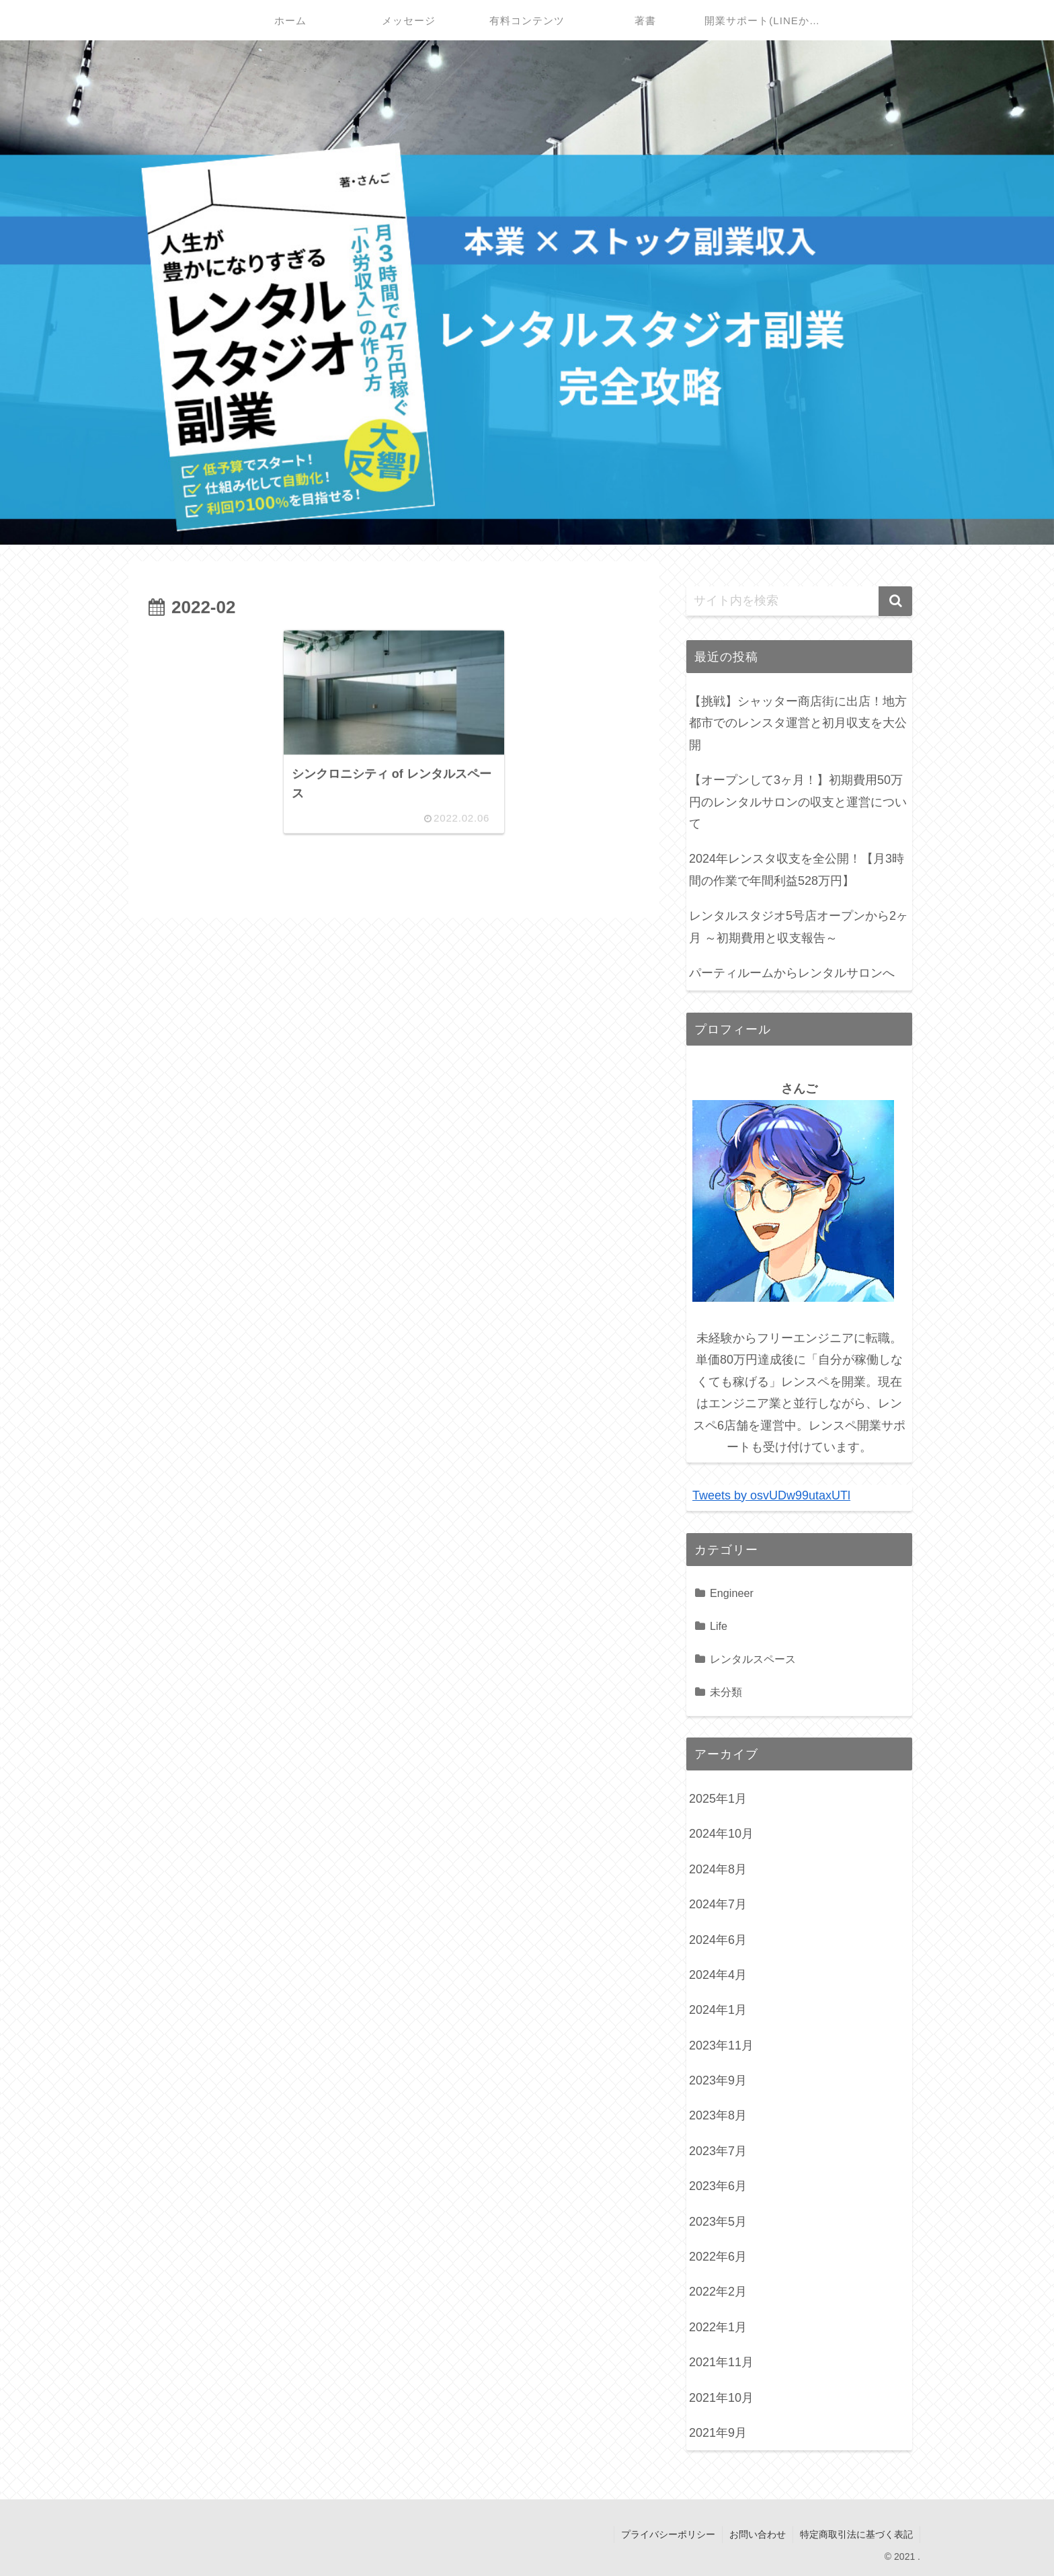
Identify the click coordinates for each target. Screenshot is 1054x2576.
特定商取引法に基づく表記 (856, 2534)
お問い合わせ (757, 2534)
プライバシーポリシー (668, 2534)
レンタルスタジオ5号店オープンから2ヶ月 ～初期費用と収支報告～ (798, 926)
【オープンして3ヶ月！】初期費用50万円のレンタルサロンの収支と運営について (798, 801)
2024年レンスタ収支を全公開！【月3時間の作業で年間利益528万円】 (796, 869)
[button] (895, 601)
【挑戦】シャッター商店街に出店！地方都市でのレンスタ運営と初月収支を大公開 (798, 723)
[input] (799, 601)
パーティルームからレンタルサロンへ (792, 973)
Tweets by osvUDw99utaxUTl (771, 1495)
